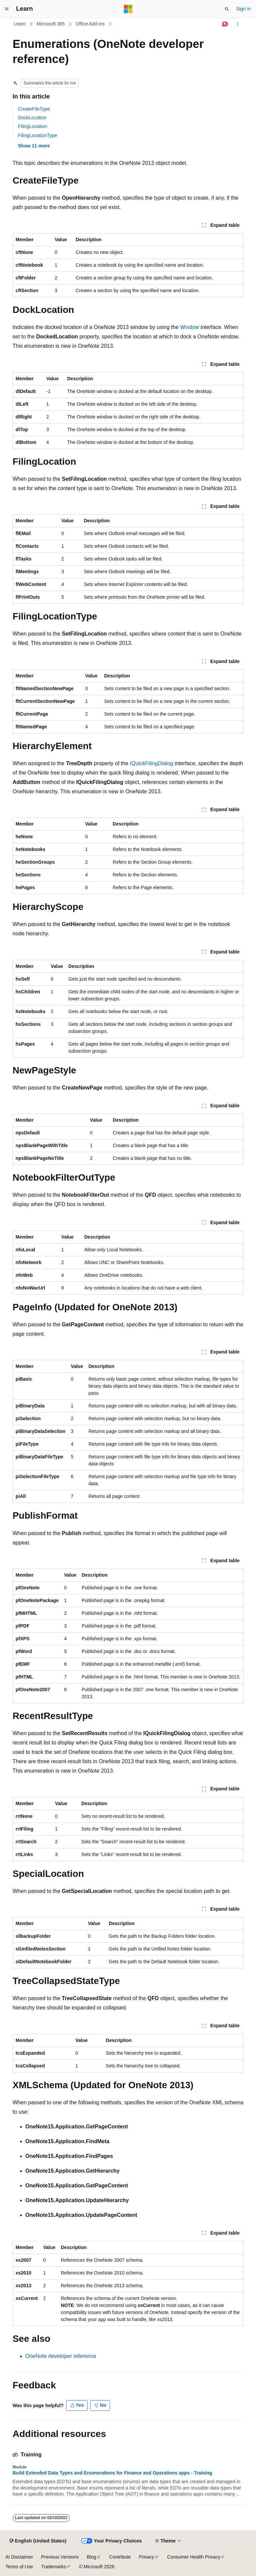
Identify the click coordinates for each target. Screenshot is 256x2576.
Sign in (243, 8)
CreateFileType (34, 109)
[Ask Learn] (225, 24)
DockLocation (32, 117)
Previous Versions (60, 2557)
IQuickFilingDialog (151, 763)
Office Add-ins (90, 23)
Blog (91, 2557)
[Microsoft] (128, 9)
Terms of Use (19, 2566)
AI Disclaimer (19, 2557)
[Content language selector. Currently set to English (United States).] (37, 2541)
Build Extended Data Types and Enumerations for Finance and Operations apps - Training (112, 2472)
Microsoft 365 (51, 23)
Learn (20, 23)
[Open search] (227, 9)
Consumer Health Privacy (193, 2557)
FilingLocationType (37, 135)
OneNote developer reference (60, 2356)
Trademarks (53, 2566)
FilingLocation (32, 126)
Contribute (120, 2557)
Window (189, 327)
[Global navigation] (6, 9)
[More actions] (237, 24)
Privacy (146, 2557)
